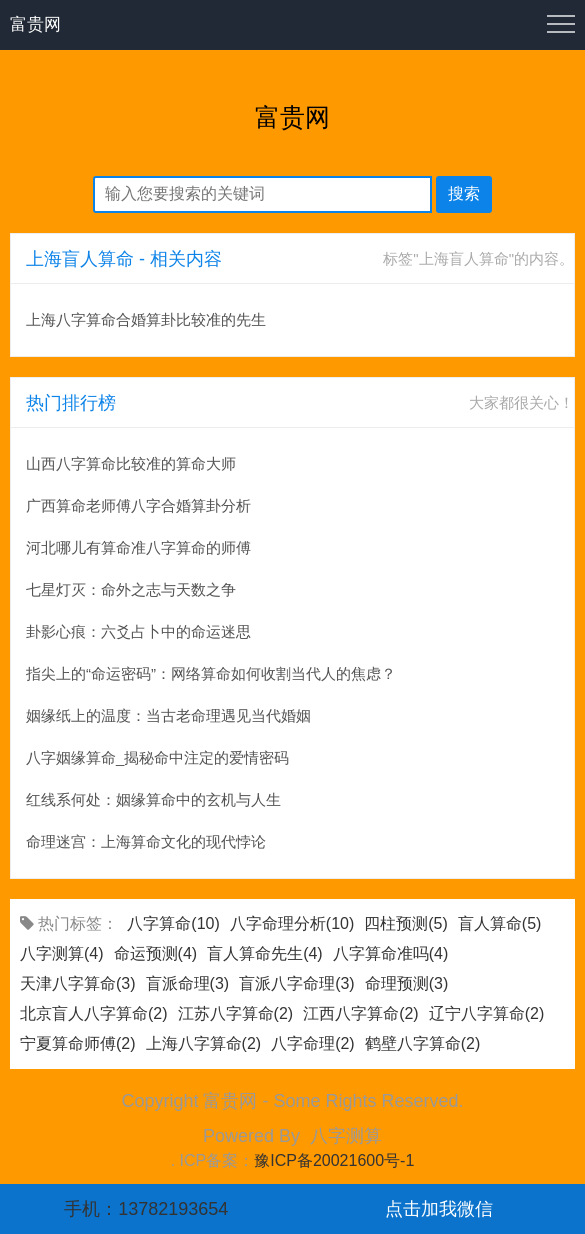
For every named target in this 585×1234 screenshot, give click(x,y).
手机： (146, 1209)
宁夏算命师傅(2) (78, 1043)
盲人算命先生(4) (265, 953)
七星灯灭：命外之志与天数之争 (131, 589)
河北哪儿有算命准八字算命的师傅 (138, 547)
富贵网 (35, 24)
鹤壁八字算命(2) (423, 1043)
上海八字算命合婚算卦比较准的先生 (146, 319)
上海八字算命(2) (204, 1043)
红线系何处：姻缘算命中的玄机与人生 (153, 799)
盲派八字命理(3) (297, 983)
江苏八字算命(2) (236, 1013)
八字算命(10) (173, 923)
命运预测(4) (156, 953)
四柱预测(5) (406, 923)
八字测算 (346, 1136)
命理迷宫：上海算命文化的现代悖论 (146, 841)
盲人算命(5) (500, 923)
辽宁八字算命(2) (487, 1013)
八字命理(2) (313, 1043)
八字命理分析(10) (292, 923)
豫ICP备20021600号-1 (334, 1160)
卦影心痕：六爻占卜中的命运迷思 (138, 631)
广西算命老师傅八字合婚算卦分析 (138, 505)
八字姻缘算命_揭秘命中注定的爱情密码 (157, 757)
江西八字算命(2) (361, 1013)
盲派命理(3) (188, 983)
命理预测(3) (407, 983)
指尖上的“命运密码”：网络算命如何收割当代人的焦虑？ (211, 673)
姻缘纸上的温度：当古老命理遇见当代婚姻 (168, 715)
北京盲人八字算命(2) (94, 1013)
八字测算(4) (62, 953)
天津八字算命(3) (78, 983)
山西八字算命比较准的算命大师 (131, 463)
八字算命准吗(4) (391, 953)
